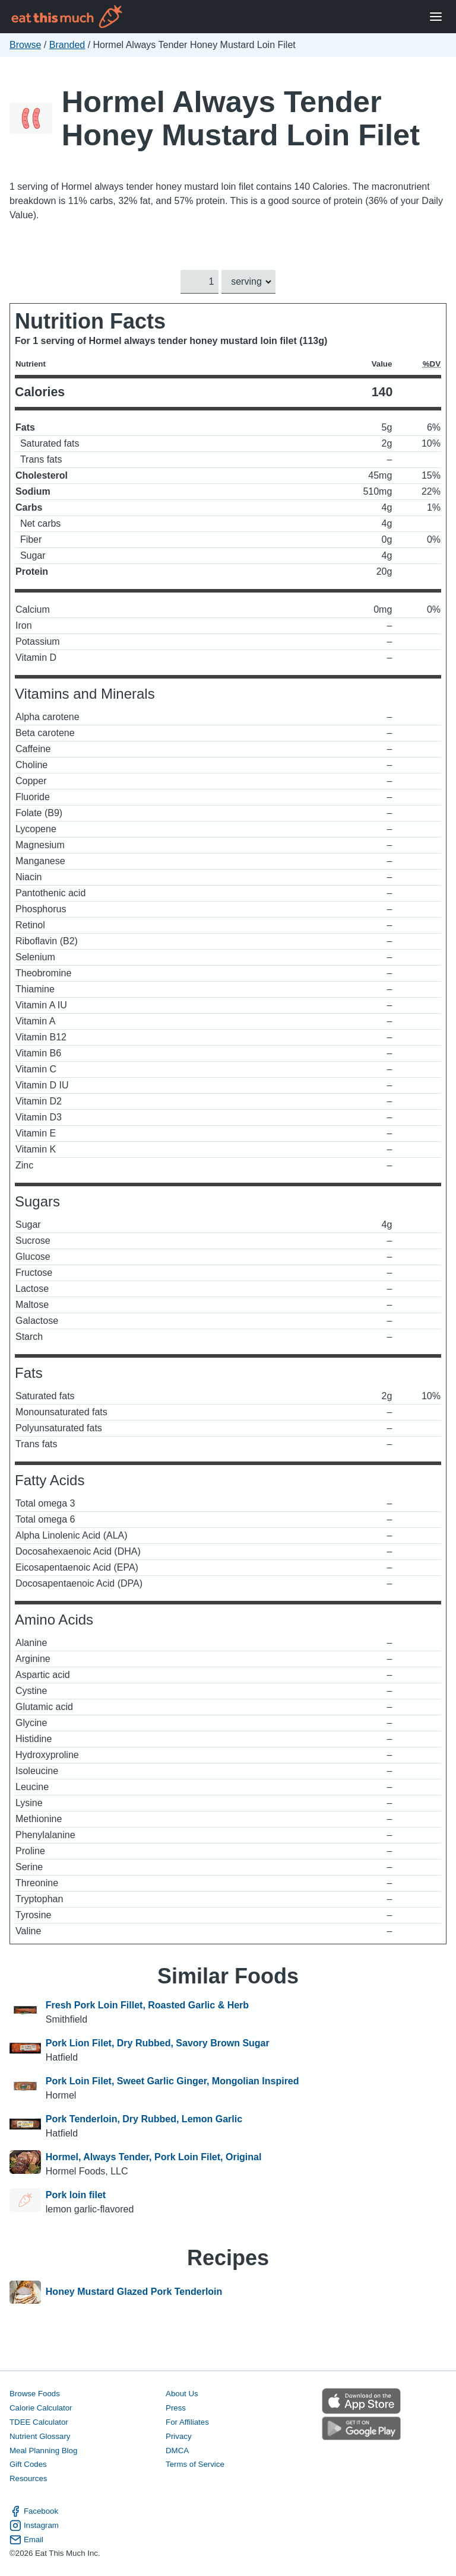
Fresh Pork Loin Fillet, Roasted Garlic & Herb (147, 2005)
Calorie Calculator (41, 2407)
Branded (67, 45)
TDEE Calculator (39, 2422)
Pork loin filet (76, 2195)
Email (26, 2540)
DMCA (177, 2450)
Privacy (179, 2436)
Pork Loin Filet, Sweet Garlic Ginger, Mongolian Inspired (172, 2081)
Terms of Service (195, 2464)
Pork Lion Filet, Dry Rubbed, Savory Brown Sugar (158, 2043)
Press (176, 2407)
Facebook (34, 2511)
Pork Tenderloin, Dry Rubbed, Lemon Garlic (144, 2119)
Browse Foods (35, 2393)
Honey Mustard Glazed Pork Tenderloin (134, 2292)
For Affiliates (187, 2422)
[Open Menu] (435, 17)
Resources (28, 2479)
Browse (25, 45)
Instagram (34, 2526)
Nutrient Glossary (40, 2436)
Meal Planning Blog (43, 2450)
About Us (182, 2393)
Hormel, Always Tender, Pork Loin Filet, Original (154, 2157)
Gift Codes (28, 2464)
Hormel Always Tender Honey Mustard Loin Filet (241, 118)
